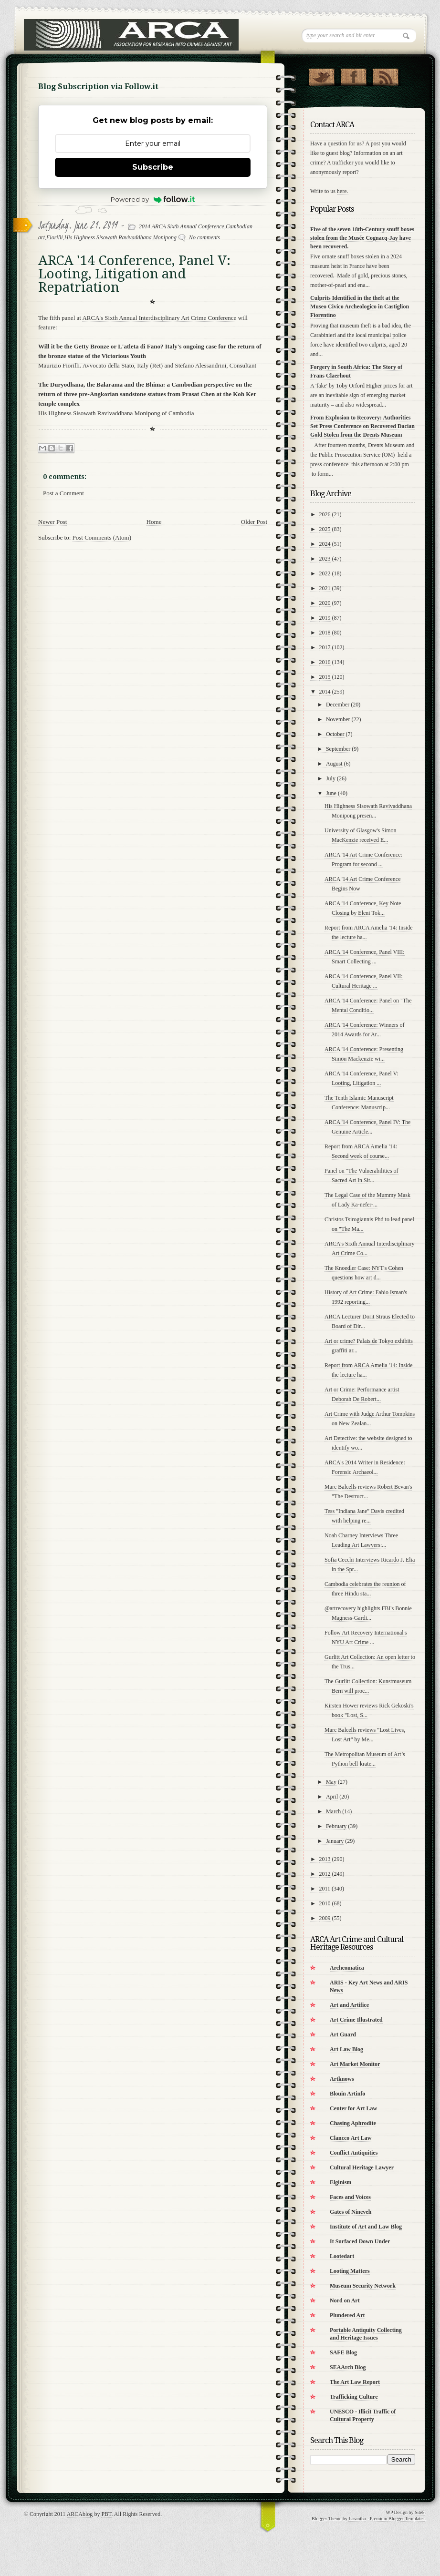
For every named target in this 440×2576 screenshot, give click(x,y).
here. (342, 191)
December (337, 704)
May (331, 1782)
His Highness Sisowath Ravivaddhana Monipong (120, 237)
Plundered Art (347, 2315)
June (331, 793)
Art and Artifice (349, 2005)
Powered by (153, 199)
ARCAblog (80, 2514)
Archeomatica (347, 1967)
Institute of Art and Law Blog (366, 2226)
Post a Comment (63, 493)
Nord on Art (345, 2300)
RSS (385, 75)
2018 (325, 632)
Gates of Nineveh (350, 2211)
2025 (325, 529)
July (330, 778)
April (332, 1796)
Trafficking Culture (354, 2396)
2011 (325, 1888)
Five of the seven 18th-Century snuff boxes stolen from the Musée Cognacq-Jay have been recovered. (362, 238)
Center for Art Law (353, 2108)
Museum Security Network (363, 2285)
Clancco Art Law (350, 2138)
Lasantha (357, 2518)
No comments (204, 237)
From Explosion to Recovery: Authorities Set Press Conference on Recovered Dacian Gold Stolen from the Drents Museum (362, 426)
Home (154, 521)
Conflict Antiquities (353, 2152)
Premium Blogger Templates (397, 2518)
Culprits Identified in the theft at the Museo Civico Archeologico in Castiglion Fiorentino (359, 306)
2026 (325, 514)
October (335, 734)
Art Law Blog (346, 2049)
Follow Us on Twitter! (321, 75)
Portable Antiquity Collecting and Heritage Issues (366, 2334)
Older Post (254, 521)
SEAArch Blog (348, 2367)
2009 (325, 1918)
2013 (325, 1859)
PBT (106, 2514)
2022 (325, 573)
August (334, 763)
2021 (325, 588)
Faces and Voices (350, 2197)
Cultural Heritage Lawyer (362, 2167)
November (338, 719)
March (333, 1811)
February (336, 1826)
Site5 (420, 2512)
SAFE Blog (343, 2352)
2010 (325, 1903)
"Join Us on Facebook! (353, 75)
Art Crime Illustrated (356, 2019)
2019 (325, 617)
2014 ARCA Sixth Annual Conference (181, 226)
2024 (325, 544)
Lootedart (342, 2256)
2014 (325, 691)
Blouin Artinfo (347, 2093)
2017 (325, 647)
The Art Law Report (355, 2382)
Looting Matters (350, 2271)
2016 (325, 662)
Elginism (340, 2182)
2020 (325, 603)
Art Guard (343, 2034)
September (338, 749)
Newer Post (52, 521)
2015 (325, 677)
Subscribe (152, 167)
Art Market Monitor (355, 2064)
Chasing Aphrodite (353, 2123)
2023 (325, 558)
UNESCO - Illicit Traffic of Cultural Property (363, 2415)
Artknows (342, 2078)
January (335, 1841)
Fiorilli (54, 237)
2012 (325, 1874)
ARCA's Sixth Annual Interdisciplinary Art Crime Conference (159, 317)
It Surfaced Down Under (360, 2241)
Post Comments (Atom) (102, 537)
